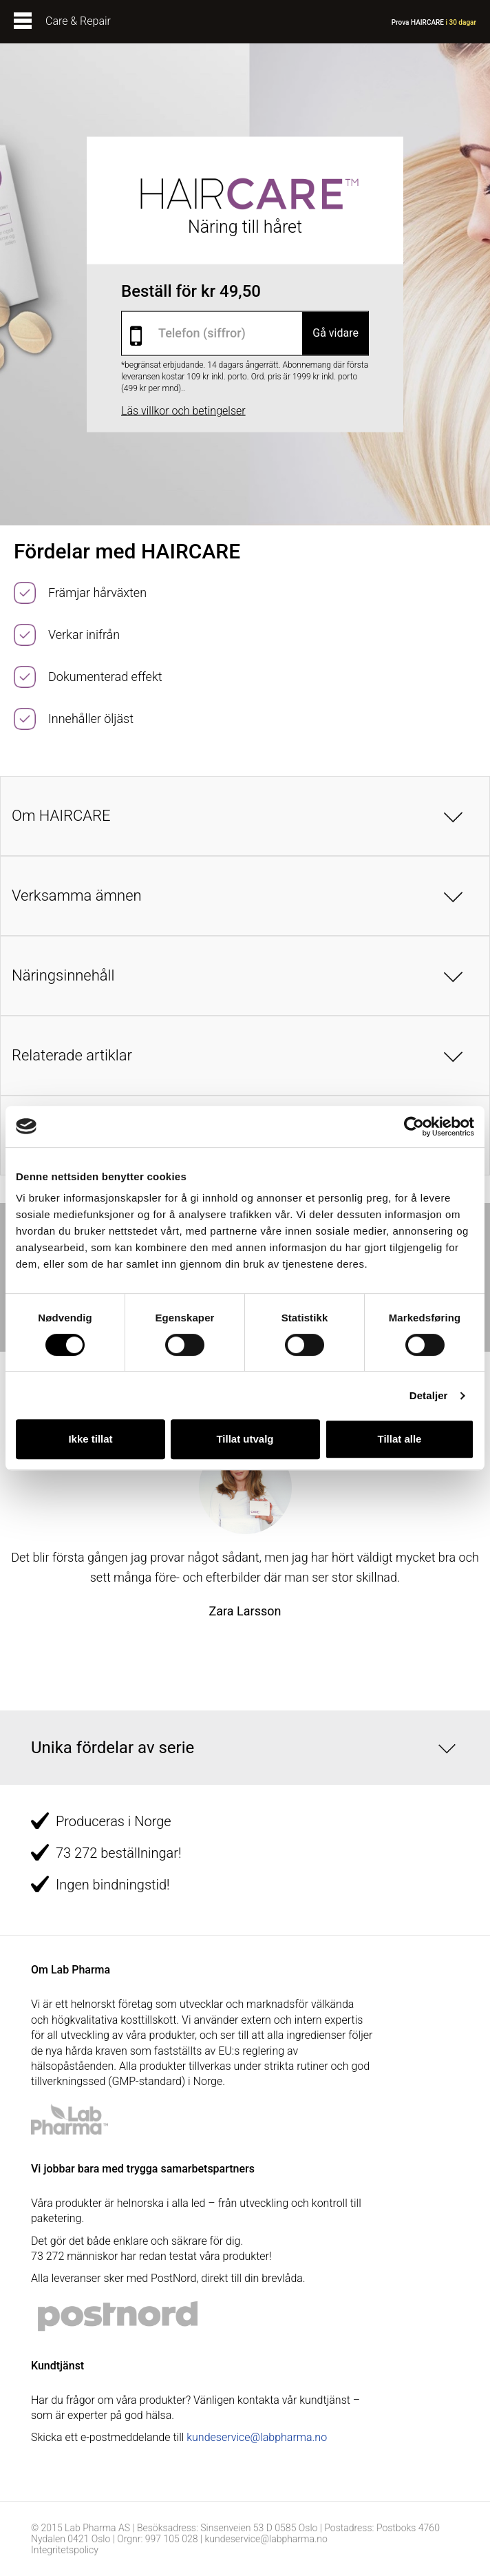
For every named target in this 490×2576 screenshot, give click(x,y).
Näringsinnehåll (63, 975)
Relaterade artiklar (72, 1055)
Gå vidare (335, 332)
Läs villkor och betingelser (183, 410)
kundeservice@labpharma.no (257, 2437)
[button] (245, 1747)
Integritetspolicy (64, 2549)
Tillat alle (400, 1439)
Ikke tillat (90, 1439)
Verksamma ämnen (77, 895)
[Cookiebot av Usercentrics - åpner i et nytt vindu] (414, 1126)
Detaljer (428, 1395)
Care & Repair (78, 21)
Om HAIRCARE (61, 815)
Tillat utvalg (244, 1439)
